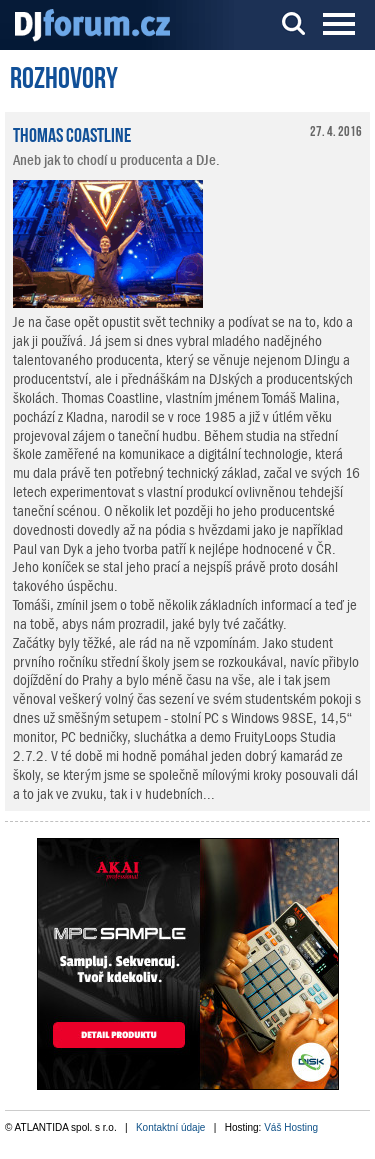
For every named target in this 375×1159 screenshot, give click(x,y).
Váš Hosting (291, 1127)
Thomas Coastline (72, 133)
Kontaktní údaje (171, 1127)
